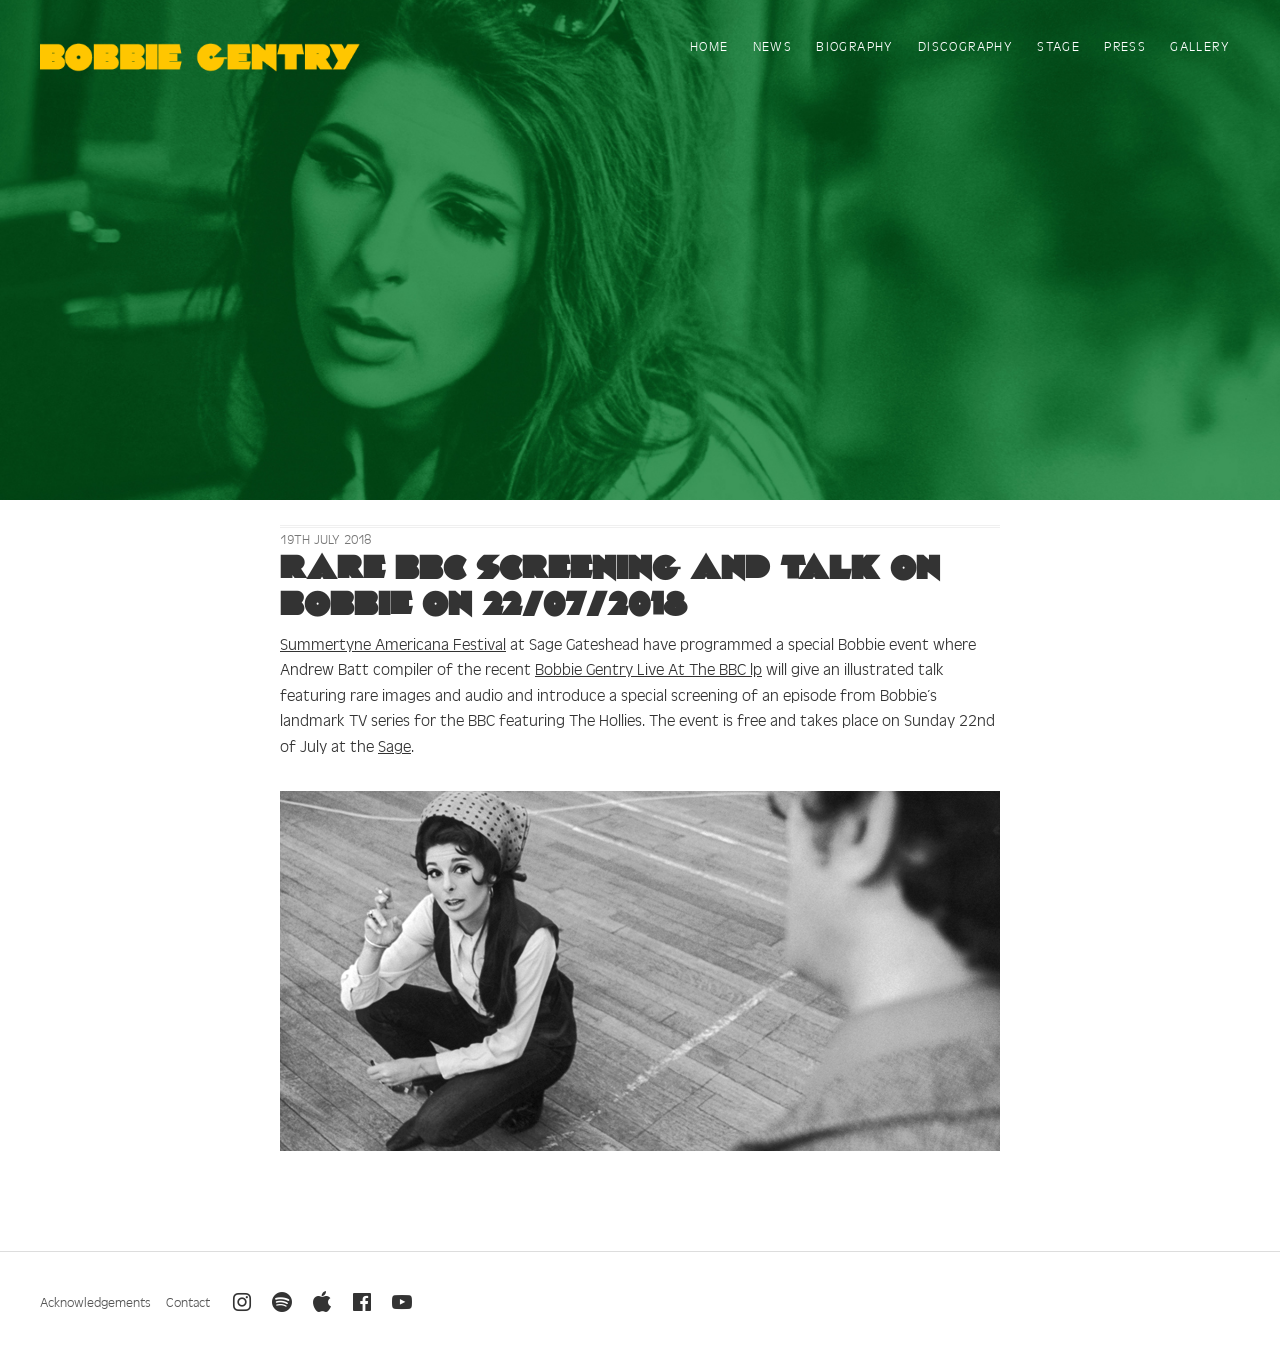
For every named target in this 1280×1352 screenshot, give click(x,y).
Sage (394, 745)
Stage (1058, 45)
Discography (965, 45)
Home (709, 45)
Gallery (1200, 45)
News (773, 45)
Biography (855, 45)
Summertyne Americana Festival (393, 643)
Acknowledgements (95, 1301)
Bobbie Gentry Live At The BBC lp (648, 668)
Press (1125, 45)
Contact (188, 1301)
